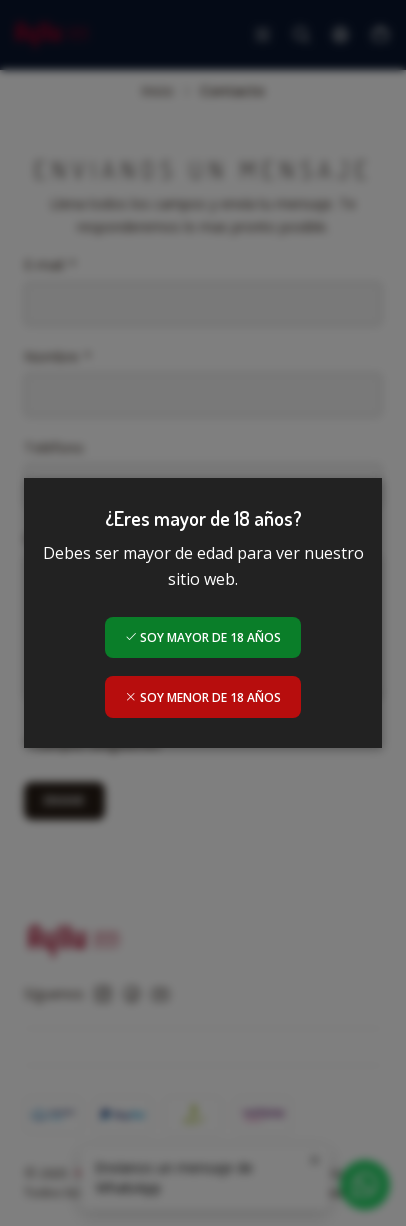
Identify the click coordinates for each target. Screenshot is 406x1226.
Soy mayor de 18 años (203, 637)
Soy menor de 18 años (203, 697)
